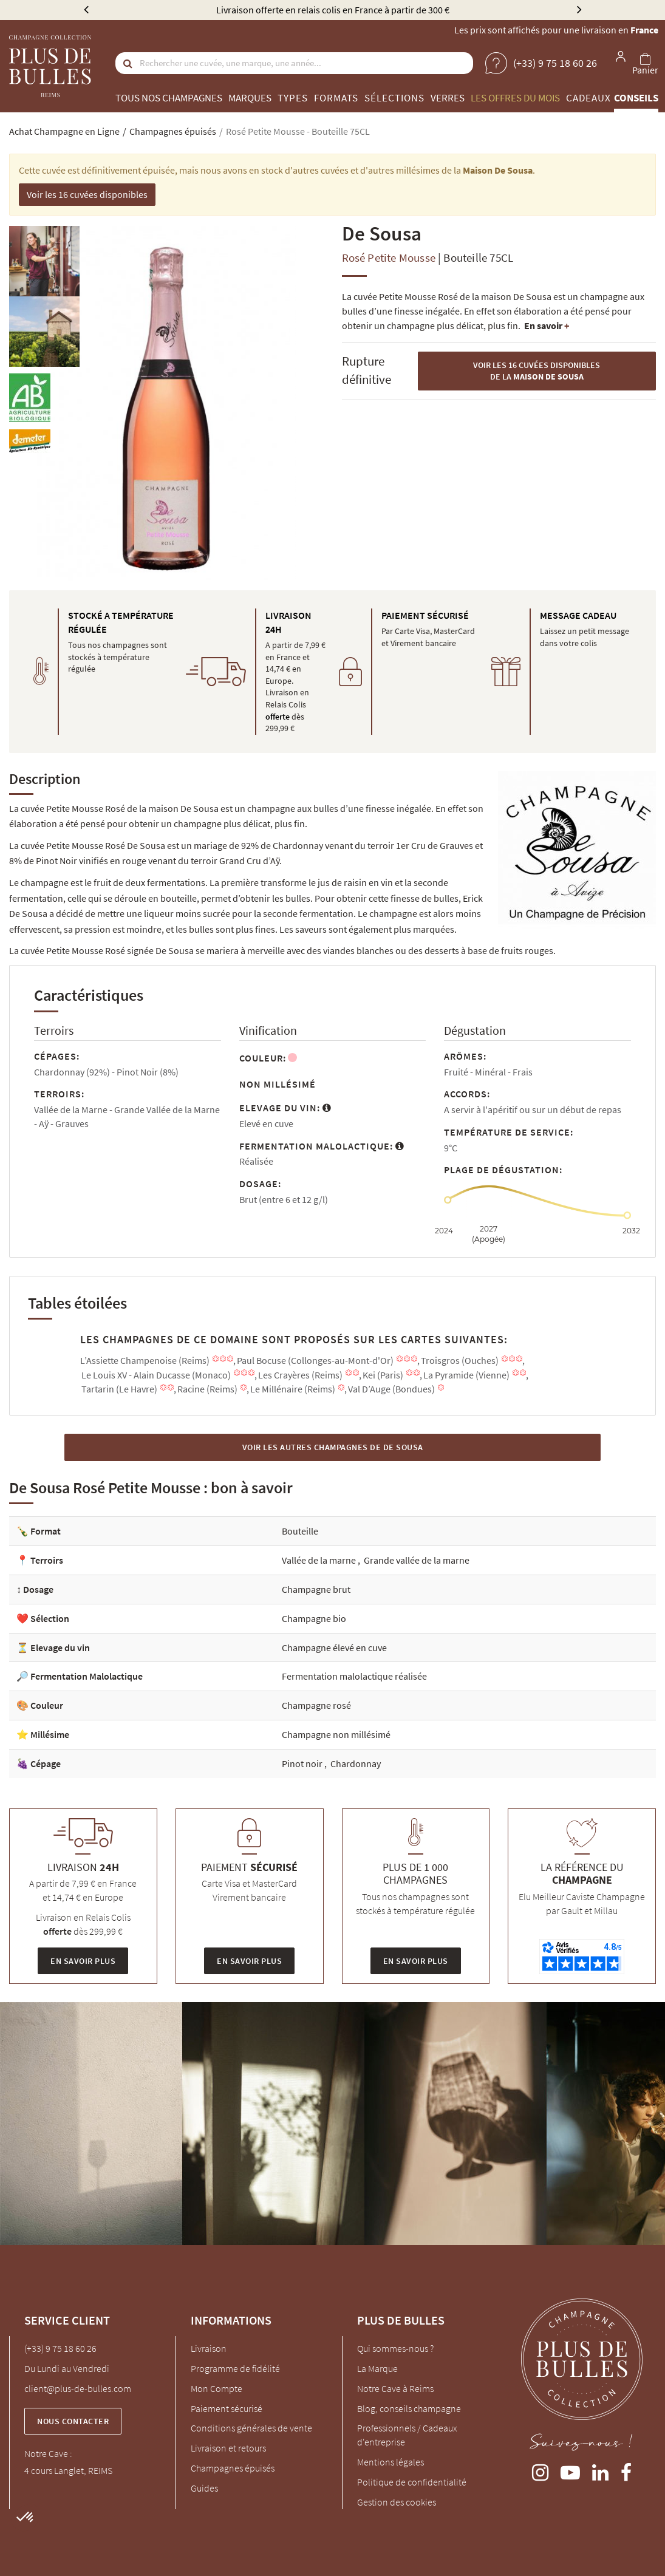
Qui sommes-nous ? (395, 2348)
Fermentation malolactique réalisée (354, 1676)
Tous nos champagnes (168, 97)
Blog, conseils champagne (409, 2408)
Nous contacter (73, 2421)
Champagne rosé (316, 1705)
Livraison (209, 2348)
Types (293, 97)
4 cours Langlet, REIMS (68, 2470)
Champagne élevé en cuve (334, 1647)
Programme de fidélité (235, 2368)
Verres (448, 97)
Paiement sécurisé (226, 2408)
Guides (204, 2488)
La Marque (377, 2368)
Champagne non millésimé (336, 1734)
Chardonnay (355, 1763)
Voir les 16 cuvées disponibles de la (536, 370)
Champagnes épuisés (233, 2468)
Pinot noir (303, 1763)
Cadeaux (588, 97)
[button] (25, 2517)
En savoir (546, 325)
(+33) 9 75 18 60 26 (60, 2348)
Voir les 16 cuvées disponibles (87, 194)
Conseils (636, 97)
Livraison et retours (228, 2448)
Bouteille (300, 1531)
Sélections (394, 97)
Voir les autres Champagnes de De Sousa (332, 1447)
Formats (336, 97)
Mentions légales (390, 2462)
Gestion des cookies (396, 2502)
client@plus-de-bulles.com (77, 2388)
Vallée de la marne (320, 1560)
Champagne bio (314, 1618)
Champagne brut (316, 1589)
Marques (249, 97)
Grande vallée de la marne (416, 1560)
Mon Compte (216, 2388)
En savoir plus (82, 1960)
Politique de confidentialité (411, 2482)
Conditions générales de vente (251, 2428)
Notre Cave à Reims (395, 2388)
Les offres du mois (515, 97)
